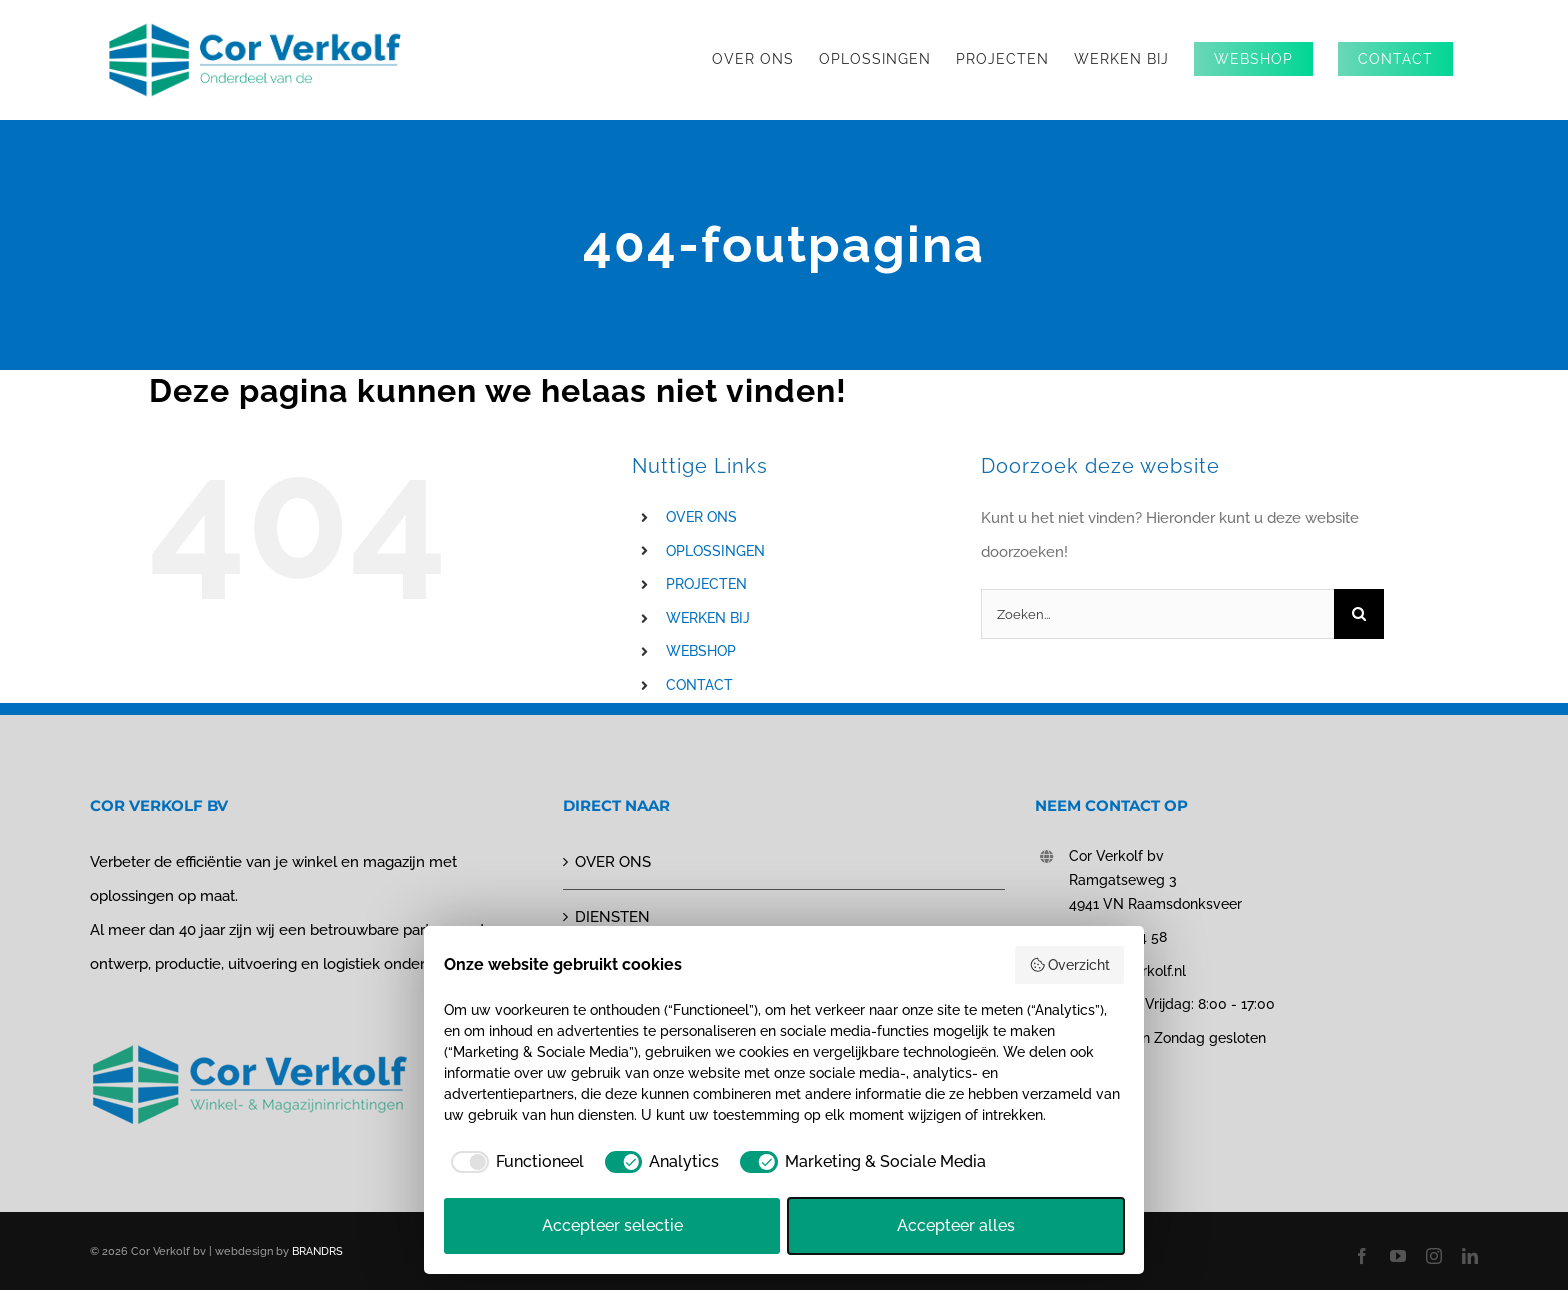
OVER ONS (701, 517)
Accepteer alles (956, 1225)
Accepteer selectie (612, 1225)
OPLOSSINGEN (715, 551)
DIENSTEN (612, 917)
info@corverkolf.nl (1127, 971)
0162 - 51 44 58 (1118, 937)
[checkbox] (514, 1162)
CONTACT (699, 685)
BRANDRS (317, 1251)
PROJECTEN (706, 584)
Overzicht (1070, 965)
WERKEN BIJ (708, 618)
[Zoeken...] (1157, 614)
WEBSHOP (701, 651)
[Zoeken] (1359, 614)
